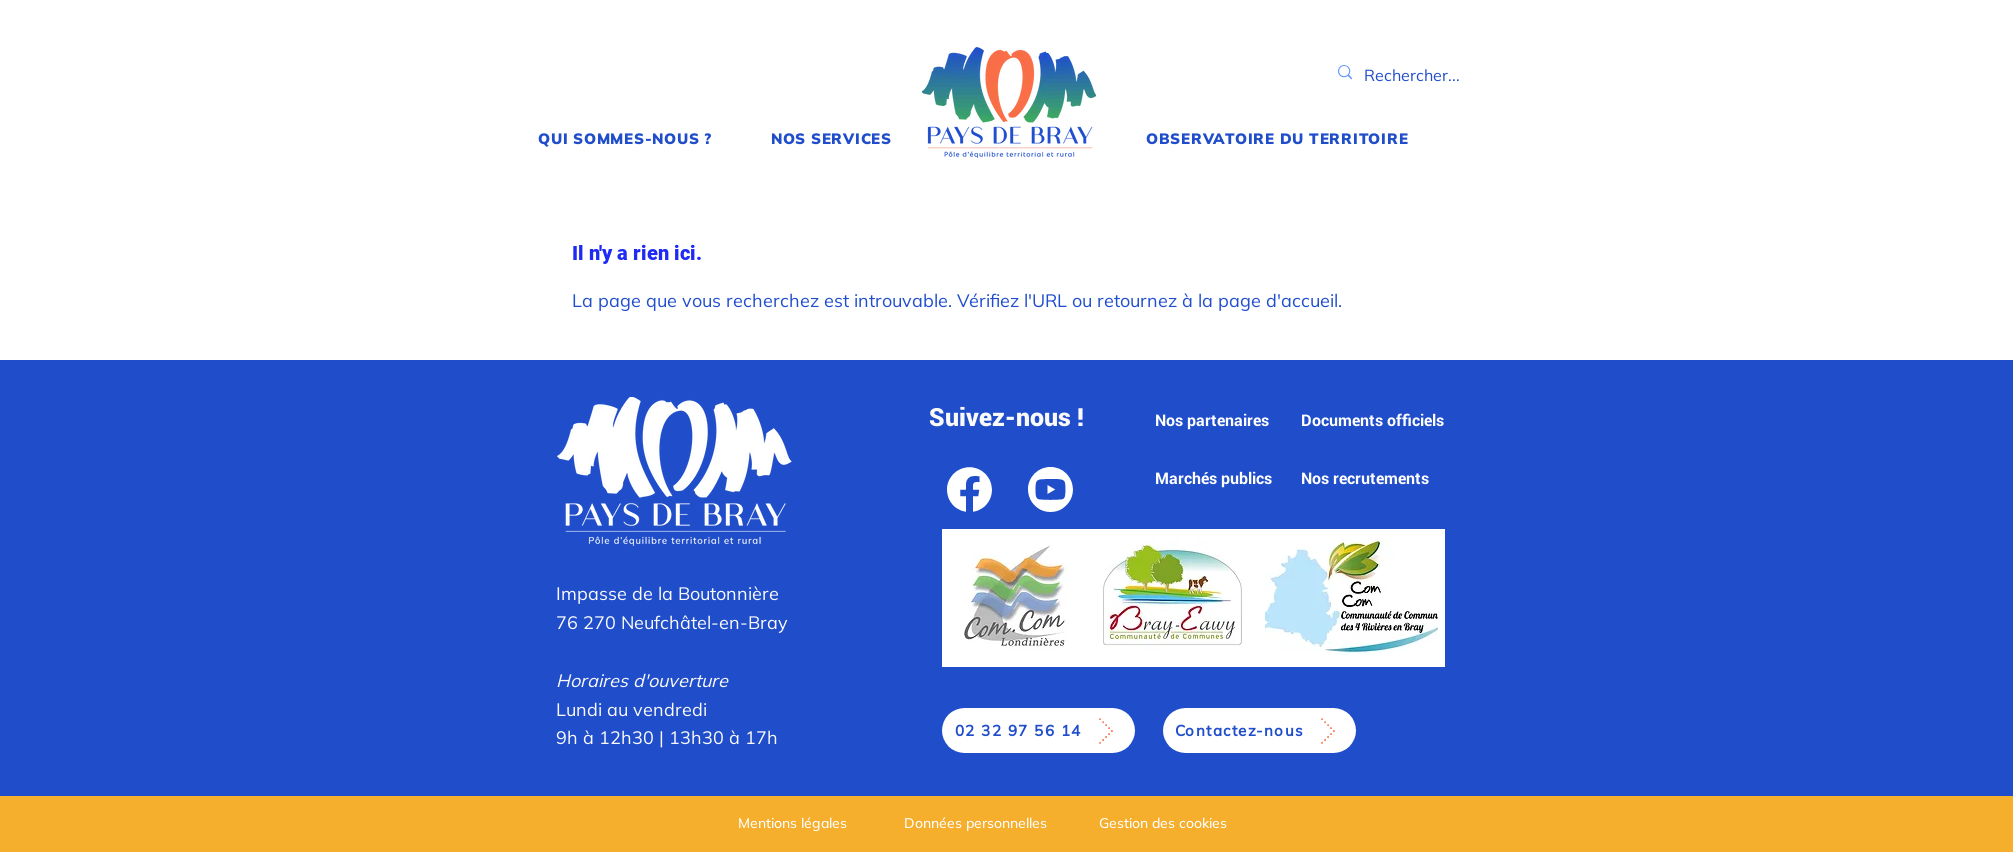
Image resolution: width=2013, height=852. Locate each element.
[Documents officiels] (1378, 420)
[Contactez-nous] (1259, 730)
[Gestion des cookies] (1165, 822)
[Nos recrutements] (1367, 478)
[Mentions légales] (795, 822)
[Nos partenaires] (1214, 420)
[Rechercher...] (1412, 75)
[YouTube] (1050, 489)
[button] (625, 138)
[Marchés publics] (1214, 479)
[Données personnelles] (977, 822)
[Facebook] (969, 489)
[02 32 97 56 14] (1038, 730)
